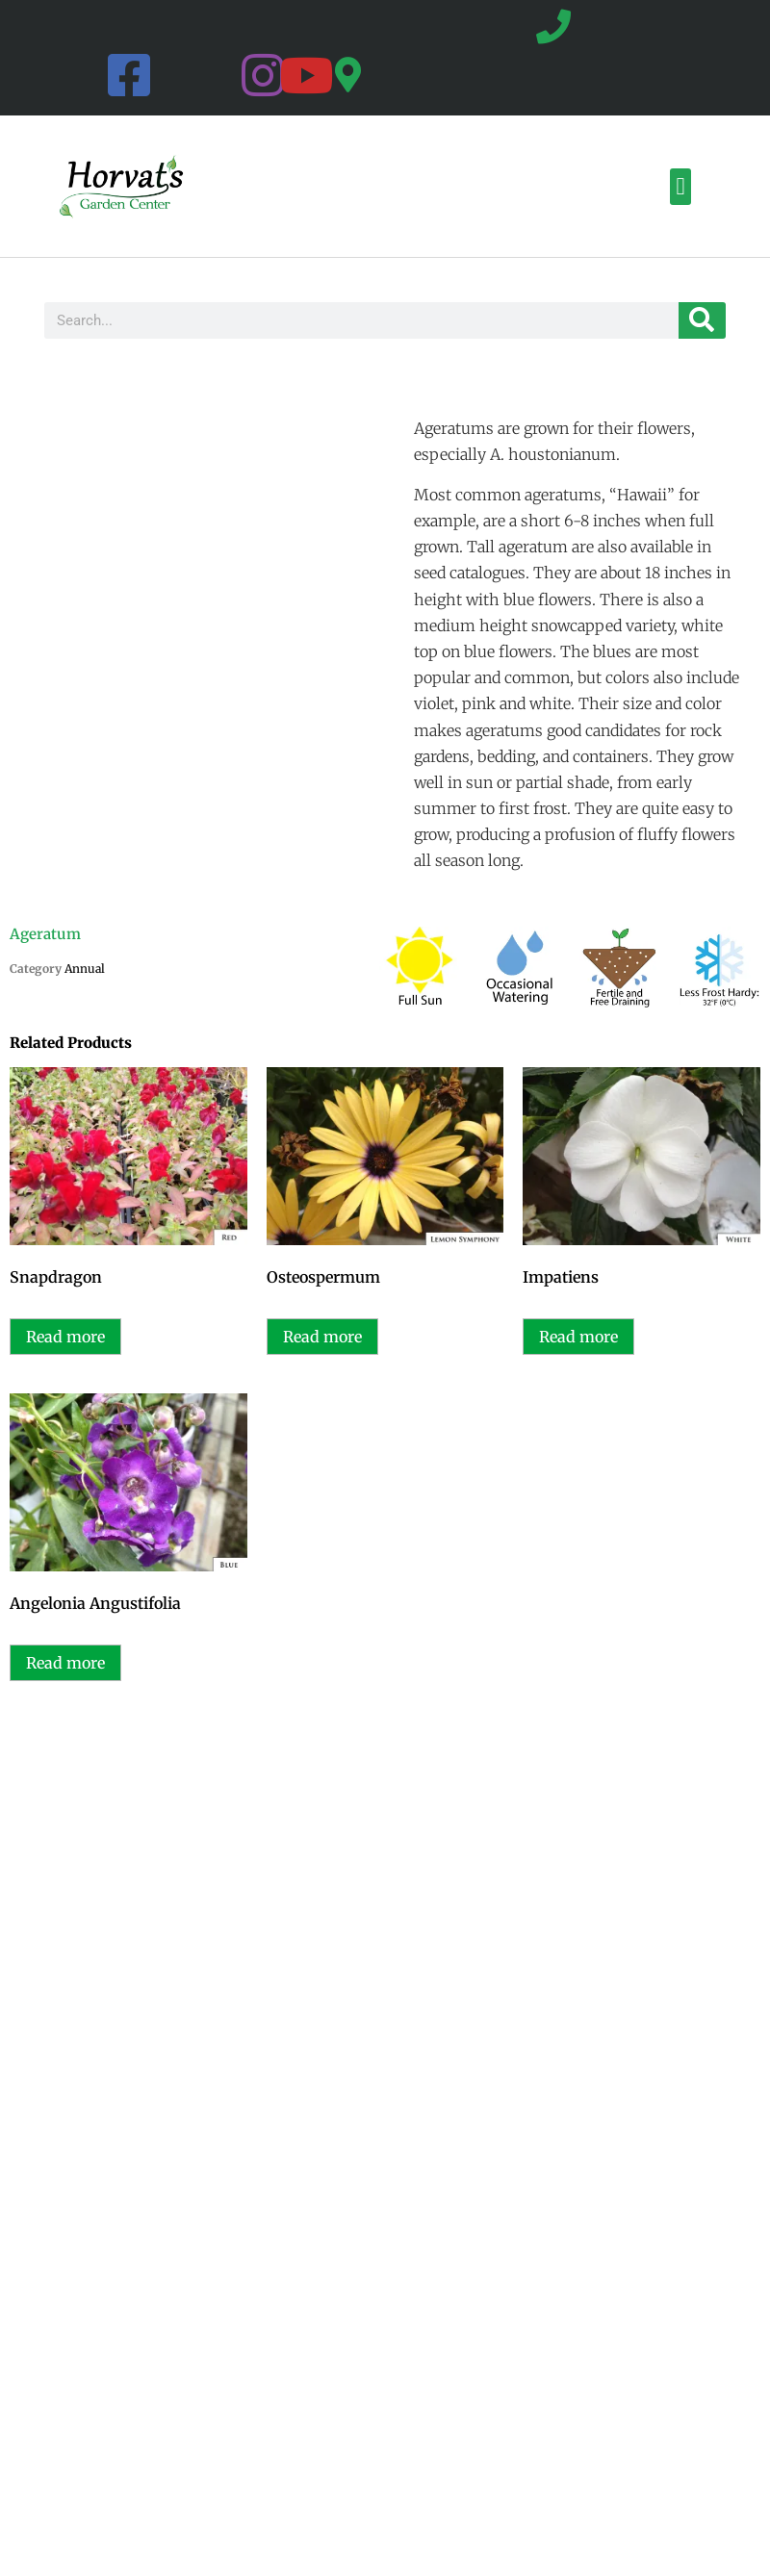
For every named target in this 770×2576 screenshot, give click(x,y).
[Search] (702, 320)
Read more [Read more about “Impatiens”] (578, 1336)
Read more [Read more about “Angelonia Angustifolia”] (65, 1662)
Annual (84, 968)
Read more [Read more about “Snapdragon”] (65, 1336)
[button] (680, 186)
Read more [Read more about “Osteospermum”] (322, 1336)
